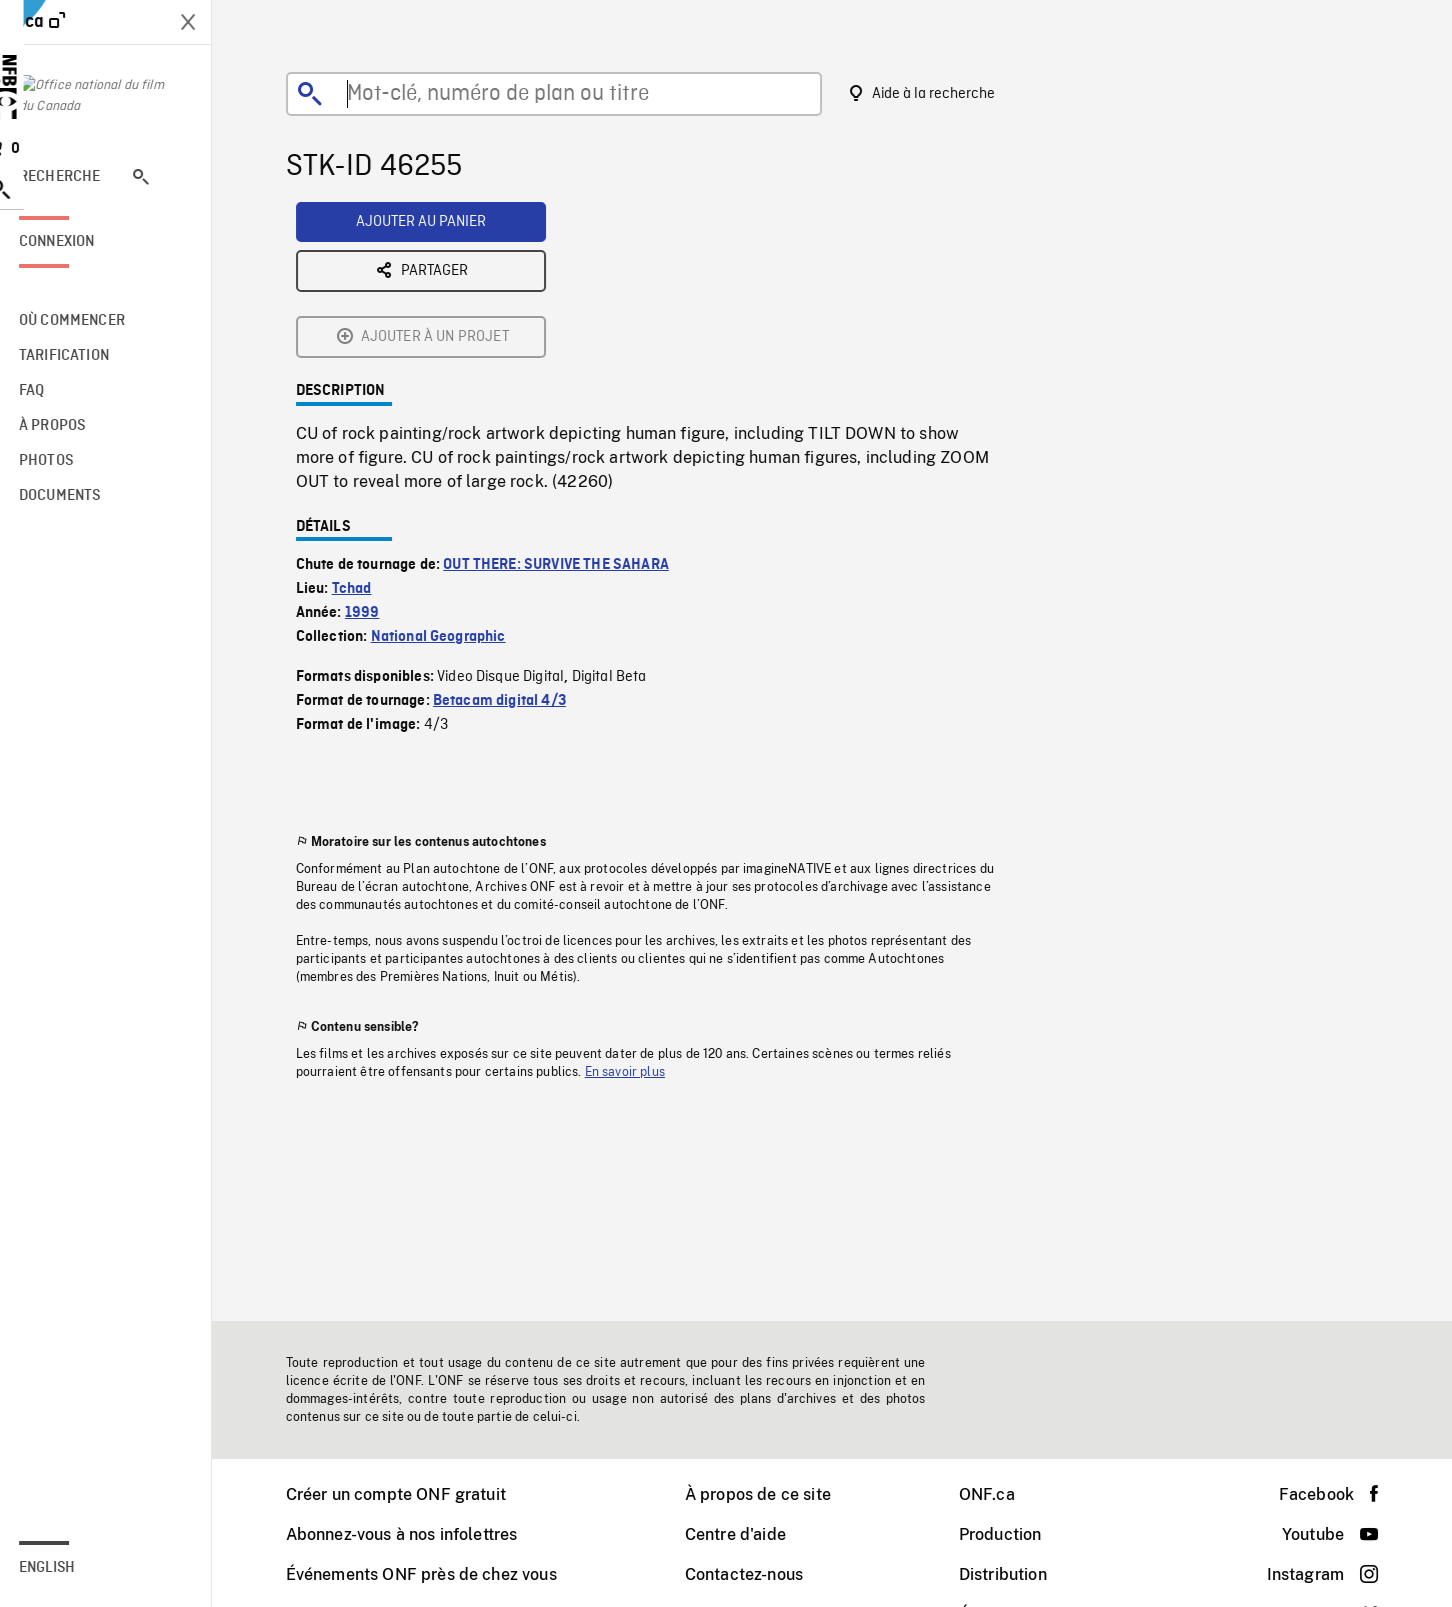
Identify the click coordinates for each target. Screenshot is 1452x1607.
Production (1013, 1534)
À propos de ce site (771, 1494)
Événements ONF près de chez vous (434, 1574)
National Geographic (451, 481)
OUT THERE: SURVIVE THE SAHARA (569, 409)
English (73, 1568)
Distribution (1016, 1574)
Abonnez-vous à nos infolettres (415, 1534)
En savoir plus (638, 916)
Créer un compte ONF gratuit (409, 1494)
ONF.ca (1000, 1494)
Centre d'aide (748, 1534)
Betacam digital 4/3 (512, 545)
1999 (375, 457)
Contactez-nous (757, 1574)
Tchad (365, 433)
